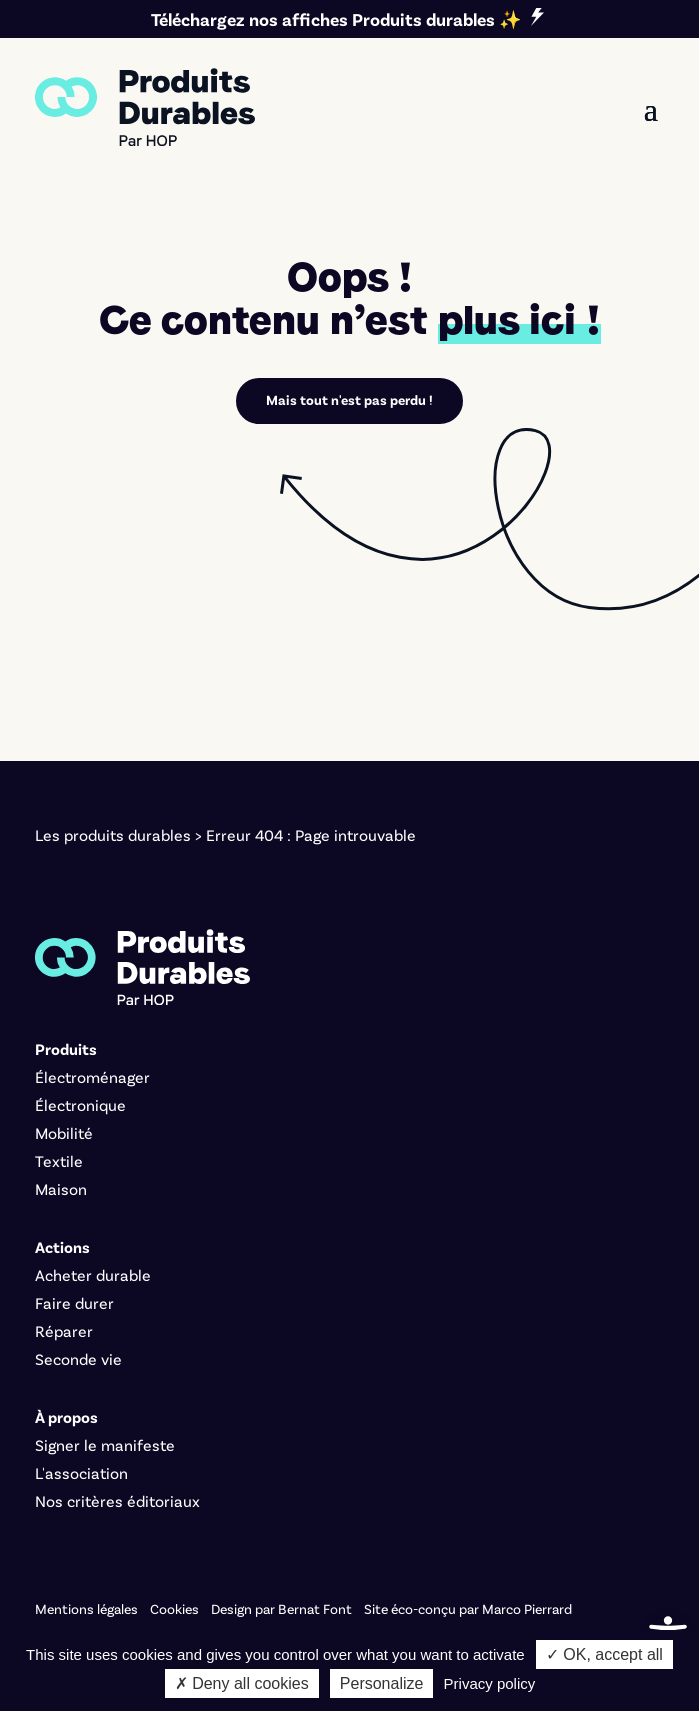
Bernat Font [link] (315, 1608)
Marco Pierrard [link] (527, 1608)
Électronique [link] (80, 1104)
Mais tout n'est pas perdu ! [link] (349, 399)
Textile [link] (59, 1160)
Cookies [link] (174, 1608)
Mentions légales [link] (86, 1608)
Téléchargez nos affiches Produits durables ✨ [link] (336, 19)
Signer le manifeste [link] (105, 1444)
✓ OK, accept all (604, 1654)
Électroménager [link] (92, 1076)
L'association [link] (81, 1472)
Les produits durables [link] (113, 834)
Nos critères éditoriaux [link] (117, 1500)
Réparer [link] (64, 1330)
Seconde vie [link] (78, 1358)
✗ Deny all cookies (242, 1683)
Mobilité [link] (64, 1132)
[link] (145, 107)
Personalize (382, 1683)
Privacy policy (490, 1683)
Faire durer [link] (74, 1302)
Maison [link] (61, 1188)
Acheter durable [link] (93, 1274)
